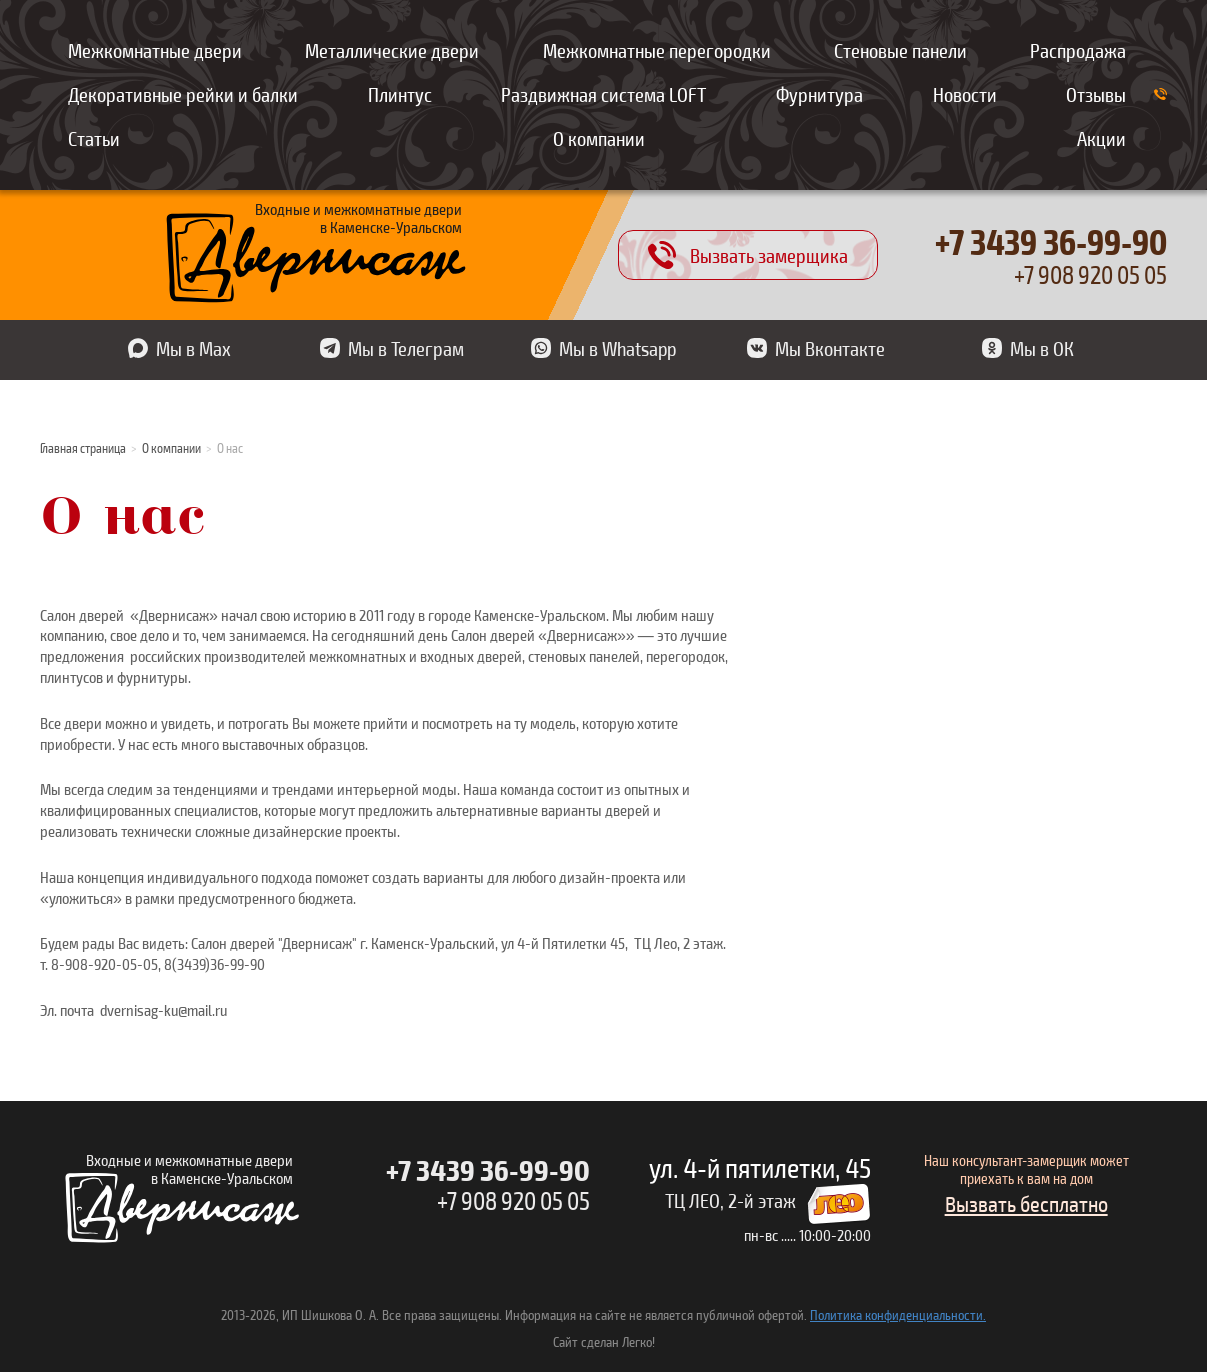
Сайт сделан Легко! (604, 1341)
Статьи (94, 138)
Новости (965, 94)
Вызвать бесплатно (1026, 1203)
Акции (1101, 138)
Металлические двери (392, 50)
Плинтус (400, 94)
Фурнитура (819, 94)
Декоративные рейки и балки (183, 94)
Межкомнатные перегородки (657, 50)
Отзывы (1096, 94)
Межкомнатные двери (155, 50)
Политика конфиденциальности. (898, 1314)
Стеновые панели (900, 50)
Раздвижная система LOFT (603, 94)
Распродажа (1078, 50)
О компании (599, 138)
